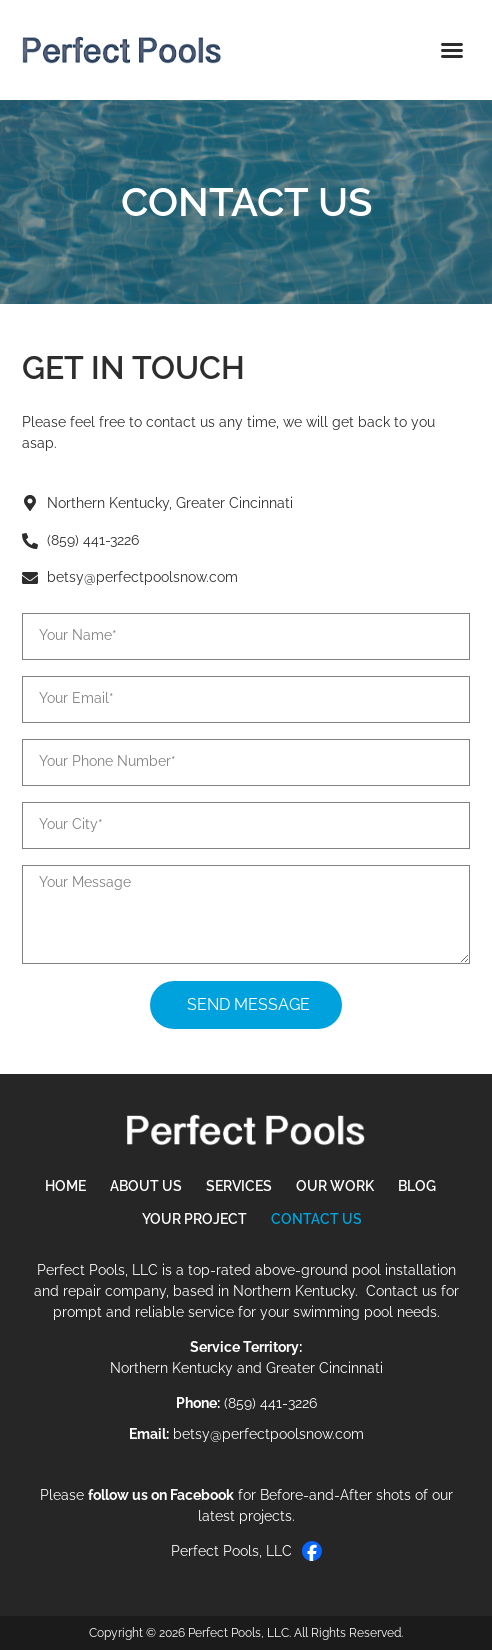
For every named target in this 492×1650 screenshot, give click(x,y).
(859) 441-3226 (270, 1403)
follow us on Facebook (161, 1495)
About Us (146, 1186)
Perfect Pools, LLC (246, 1551)
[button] (452, 50)
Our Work (335, 1186)
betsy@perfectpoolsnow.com (268, 1434)
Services (239, 1186)
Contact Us (316, 1219)
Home (65, 1186)
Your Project (194, 1219)
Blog (417, 1186)
